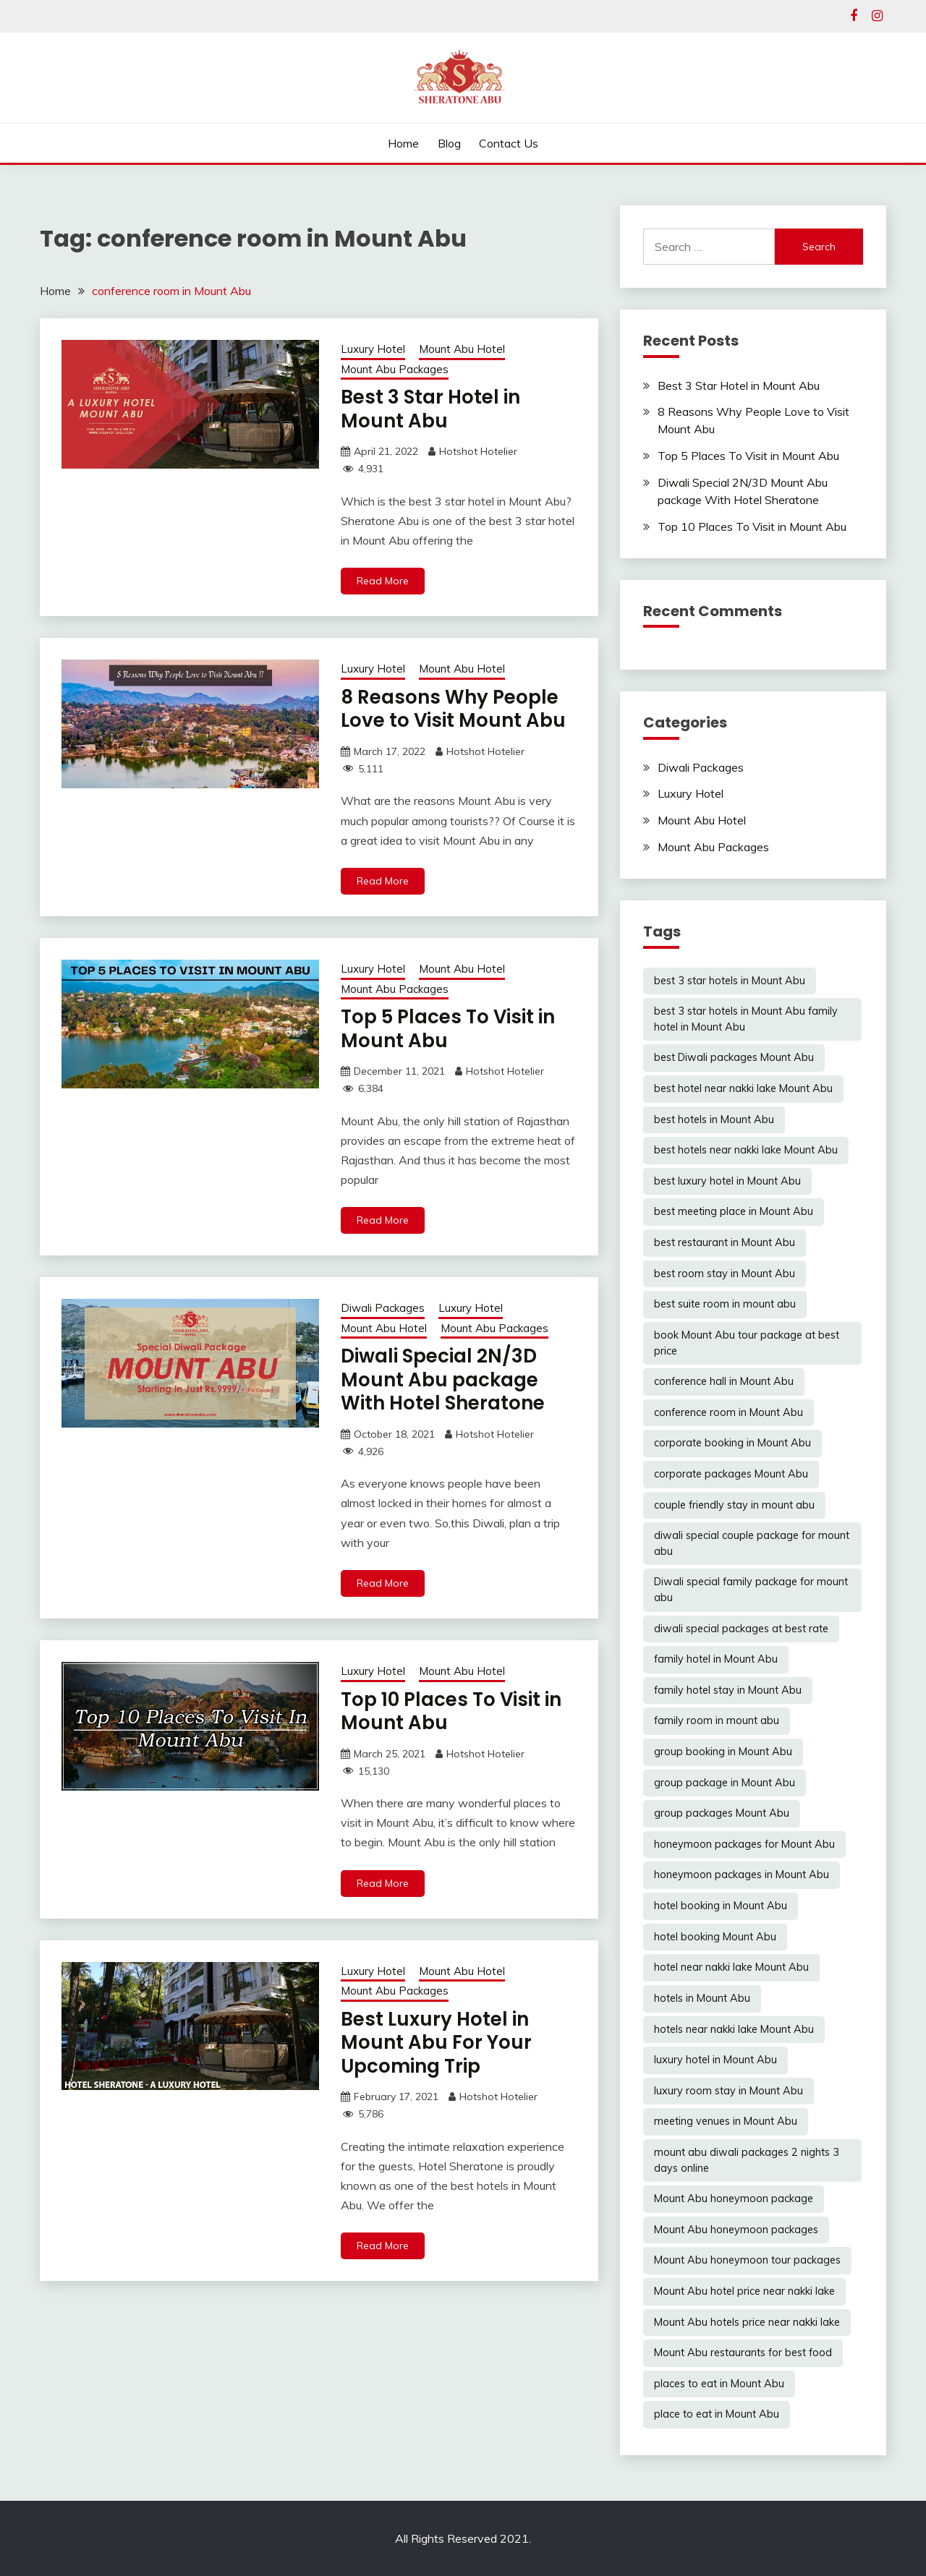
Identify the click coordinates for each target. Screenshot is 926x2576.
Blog (449, 143)
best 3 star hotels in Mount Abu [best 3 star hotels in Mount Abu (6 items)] (729, 980)
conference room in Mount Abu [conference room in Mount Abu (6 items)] (728, 1412)
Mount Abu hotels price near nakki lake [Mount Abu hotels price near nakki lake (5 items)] (747, 2322)
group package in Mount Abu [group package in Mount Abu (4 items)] (724, 1782)
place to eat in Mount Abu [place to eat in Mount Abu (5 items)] (716, 2414)
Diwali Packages (383, 1308)
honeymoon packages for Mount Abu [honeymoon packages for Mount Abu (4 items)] (744, 1844)
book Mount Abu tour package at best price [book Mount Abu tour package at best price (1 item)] (746, 1342)
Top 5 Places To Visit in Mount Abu (448, 1029)
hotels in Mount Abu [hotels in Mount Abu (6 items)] (702, 1998)
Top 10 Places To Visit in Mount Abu (451, 1711)
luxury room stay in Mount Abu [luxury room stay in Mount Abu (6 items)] (728, 2090)
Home (403, 143)
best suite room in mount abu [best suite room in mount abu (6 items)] (725, 1303)
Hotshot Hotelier (478, 451)
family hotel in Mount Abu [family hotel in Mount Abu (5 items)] (716, 1659)
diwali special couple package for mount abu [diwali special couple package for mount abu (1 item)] (751, 1543)
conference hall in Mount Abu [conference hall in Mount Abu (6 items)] (724, 1381)
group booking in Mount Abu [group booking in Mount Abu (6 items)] (723, 1751)
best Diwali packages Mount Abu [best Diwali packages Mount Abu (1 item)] (734, 1057)
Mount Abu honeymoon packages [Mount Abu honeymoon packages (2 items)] (736, 2229)
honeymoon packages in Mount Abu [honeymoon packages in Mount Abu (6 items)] (741, 1874)
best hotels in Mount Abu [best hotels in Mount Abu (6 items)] (714, 1119)
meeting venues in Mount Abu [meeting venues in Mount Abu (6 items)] (725, 2121)
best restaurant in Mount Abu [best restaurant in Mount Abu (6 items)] (724, 1242)
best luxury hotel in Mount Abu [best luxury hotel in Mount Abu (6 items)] (727, 1180)
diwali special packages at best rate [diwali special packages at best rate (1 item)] (741, 1628)
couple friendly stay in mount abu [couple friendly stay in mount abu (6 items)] (734, 1504)
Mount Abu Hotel (462, 349)
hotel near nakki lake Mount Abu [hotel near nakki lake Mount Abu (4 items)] (731, 1967)
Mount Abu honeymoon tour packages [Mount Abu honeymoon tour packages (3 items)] (747, 2259)
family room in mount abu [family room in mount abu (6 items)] (716, 1720)
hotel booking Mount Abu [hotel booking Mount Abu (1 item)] (715, 1936)
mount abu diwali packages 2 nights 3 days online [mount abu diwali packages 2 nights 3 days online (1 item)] (746, 2160)
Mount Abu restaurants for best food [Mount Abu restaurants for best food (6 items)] (743, 2352)
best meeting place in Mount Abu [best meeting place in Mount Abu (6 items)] (733, 1211)
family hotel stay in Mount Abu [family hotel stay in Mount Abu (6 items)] (728, 1690)
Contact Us (508, 143)
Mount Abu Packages (395, 369)
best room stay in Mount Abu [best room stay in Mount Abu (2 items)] (724, 1273)
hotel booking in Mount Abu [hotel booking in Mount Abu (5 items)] (720, 1905)
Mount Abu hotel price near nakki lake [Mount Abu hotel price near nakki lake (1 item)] (744, 2291)
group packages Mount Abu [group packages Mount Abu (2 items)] (721, 1813)
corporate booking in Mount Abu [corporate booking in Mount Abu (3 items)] (732, 1442)
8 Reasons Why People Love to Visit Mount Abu (453, 709)
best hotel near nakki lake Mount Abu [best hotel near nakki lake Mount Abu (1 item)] (743, 1088)
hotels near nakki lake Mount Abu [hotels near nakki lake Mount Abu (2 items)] (734, 2029)
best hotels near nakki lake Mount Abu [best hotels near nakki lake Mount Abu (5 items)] (746, 1149)
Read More (383, 580)
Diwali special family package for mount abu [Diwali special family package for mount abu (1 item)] (751, 1589)
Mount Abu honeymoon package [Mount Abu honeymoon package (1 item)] (733, 2198)
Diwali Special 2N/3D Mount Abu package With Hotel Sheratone (443, 1379)
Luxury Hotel (373, 349)
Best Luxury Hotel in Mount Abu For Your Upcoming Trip (436, 2042)
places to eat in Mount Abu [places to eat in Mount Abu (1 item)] (719, 2383)
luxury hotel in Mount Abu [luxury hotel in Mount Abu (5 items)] (715, 2059)
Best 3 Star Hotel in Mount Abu (430, 409)
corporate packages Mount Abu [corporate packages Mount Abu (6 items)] (731, 1473)
